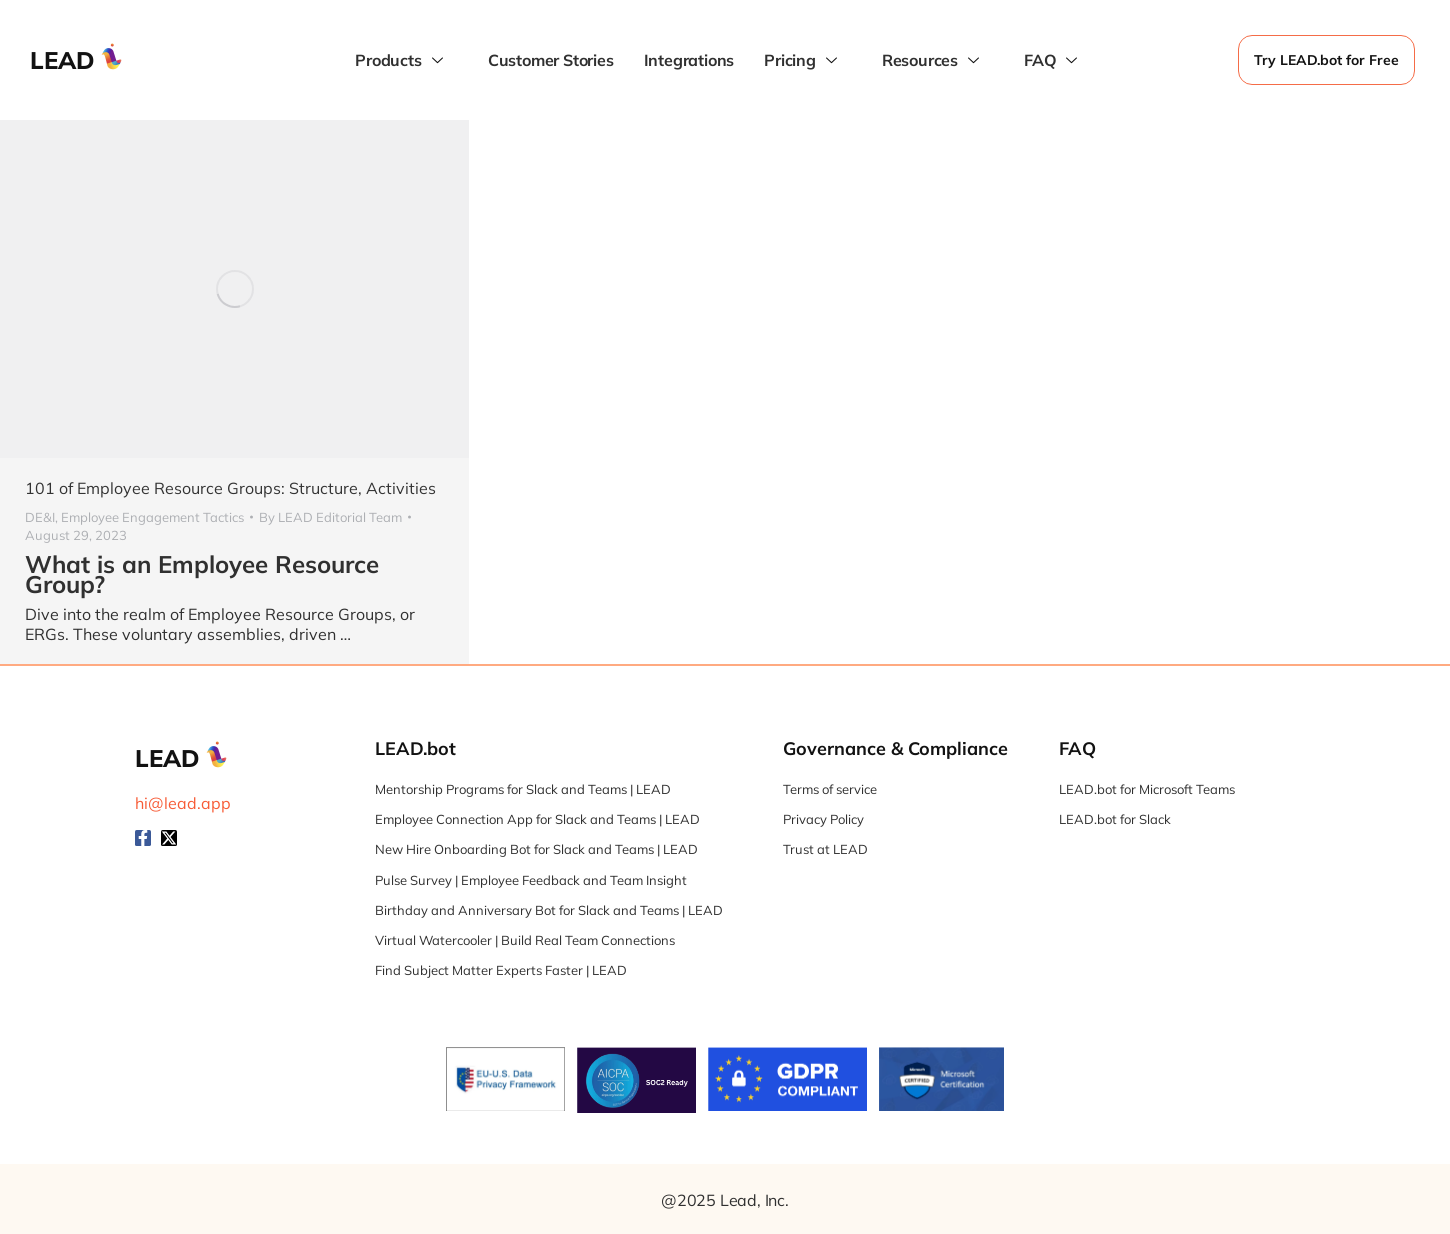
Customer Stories (551, 60)
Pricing (803, 60)
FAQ (1053, 60)
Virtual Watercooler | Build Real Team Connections (525, 940)
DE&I (40, 517)
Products (401, 60)
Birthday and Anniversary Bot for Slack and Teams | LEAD (549, 910)
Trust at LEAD (825, 849)
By (330, 517)
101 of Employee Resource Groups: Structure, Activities (230, 488)
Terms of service (830, 789)
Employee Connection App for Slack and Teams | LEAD (537, 819)
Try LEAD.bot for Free (1326, 60)
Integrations (689, 60)
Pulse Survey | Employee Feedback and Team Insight (531, 880)
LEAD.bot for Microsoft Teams (1147, 789)
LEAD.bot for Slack (1115, 819)
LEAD (62, 60)
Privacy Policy (823, 819)
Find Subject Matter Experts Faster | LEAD (501, 970)
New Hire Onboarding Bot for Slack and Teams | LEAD (536, 849)
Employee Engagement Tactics (152, 517)
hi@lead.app (183, 803)
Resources (933, 60)
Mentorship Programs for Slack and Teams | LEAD (523, 789)
